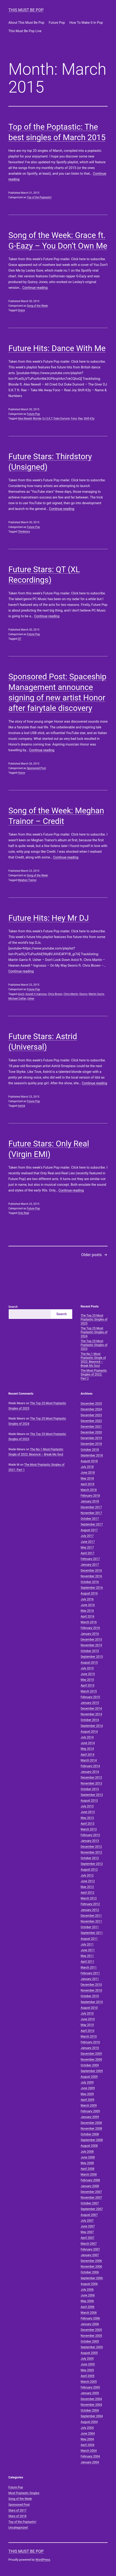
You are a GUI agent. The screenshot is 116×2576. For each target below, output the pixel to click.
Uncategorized (18, 2527)
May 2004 (87, 2439)
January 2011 (90, 1979)
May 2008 (87, 2163)
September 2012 (92, 1863)
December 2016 (91, 1570)
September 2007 (92, 2209)
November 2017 (91, 1513)
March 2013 (89, 1829)
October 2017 (90, 1518)
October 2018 (90, 1449)
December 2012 (91, 1846)
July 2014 (87, 1737)
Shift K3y (89, 418)
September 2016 (92, 1587)
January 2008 (90, 2186)
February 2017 (90, 1559)
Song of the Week (37, 305)
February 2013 (90, 1835)
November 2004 (91, 2404)
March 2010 (89, 2036)
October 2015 (90, 1651)
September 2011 (92, 1932)
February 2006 (90, 2318)
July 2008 (87, 2151)
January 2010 (90, 2048)
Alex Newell (25, 418)
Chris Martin (71, 994)
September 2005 (92, 2347)
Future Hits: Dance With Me (57, 348)
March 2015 (89, 1691)
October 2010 (90, 1996)
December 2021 (91, 1426)
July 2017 (87, 1535)
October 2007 (90, 2203)
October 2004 (90, 2410)
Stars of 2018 (17, 2516)
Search (13, 1306)
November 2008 (91, 2128)
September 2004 (92, 2416)
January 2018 (90, 1501)
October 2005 (90, 2341)
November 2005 (91, 2335)
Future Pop (57, 23)
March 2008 (89, 2174)
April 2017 (87, 1553)
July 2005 (87, 2358)
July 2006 (87, 2289)
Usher (30, 998)
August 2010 (89, 2007)
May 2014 (87, 1748)
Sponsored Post (36, 768)
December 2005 (91, 2329)
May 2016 (87, 1610)
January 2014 (90, 1771)
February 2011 (90, 1973)
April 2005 (87, 2376)
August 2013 (89, 1800)
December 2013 (91, 1777)
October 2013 (90, 1789)
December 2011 (91, 1915)
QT (19, 638)
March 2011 (89, 1967)
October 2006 (90, 2272)
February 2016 (90, 1628)
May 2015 (87, 1679)
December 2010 (91, 1984)
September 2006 (92, 2278)
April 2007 (87, 2237)
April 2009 (87, 2099)
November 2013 (91, 1783)
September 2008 (92, 2140)
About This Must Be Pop (26, 23)
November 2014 (91, 1714)
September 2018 (92, 1455)
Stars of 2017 (17, 2510)
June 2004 (88, 2433)
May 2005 (87, 2370)
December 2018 (91, 1443)
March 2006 (89, 2312)
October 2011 (90, 1927)
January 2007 (90, 2255)
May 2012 (87, 1887)
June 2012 (88, 1881)
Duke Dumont (62, 418)
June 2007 (88, 2226)
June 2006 (88, 2295)
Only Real (23, 1213)
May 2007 (87, 2232)
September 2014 (92, 1725)
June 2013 (88, 1812)
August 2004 (89, 2422)
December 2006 (91, 2260)
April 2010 (87, 2030)
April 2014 (87, 1754)
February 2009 (90, 2111)
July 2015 (87, 1668)
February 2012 (90, 1904)
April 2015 (87, 1685)
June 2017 (88, 1541)
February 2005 (90, 2387)
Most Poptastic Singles (23, 2493)
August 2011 (89, 1938)
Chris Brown (55, 994)
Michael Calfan (17, 998)
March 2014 (89, 1760)
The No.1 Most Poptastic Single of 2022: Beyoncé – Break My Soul (93, 1359)
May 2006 (87, 2301)
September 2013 (92, 1794)
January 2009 (90, 2117)
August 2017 (89, 1530)
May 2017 (87, 1547)
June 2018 (88, 1472)
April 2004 (87, 2445)
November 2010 (91, 1990)
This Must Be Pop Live (24, 31)
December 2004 (91, 2399)
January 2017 (90, 1564)
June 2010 (88, 2019)
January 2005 (90, 2393)
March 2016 (89, 1622)
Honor (21, 772)
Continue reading (35, 288)
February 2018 (90, 1495)
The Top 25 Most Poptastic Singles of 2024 (94, 1332)
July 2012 (87, 1875)
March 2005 (89, 2381)
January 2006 (90, 2324)
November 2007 (91, 2197)
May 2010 (87, 2025)
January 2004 (90, 2462)
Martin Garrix (96, 994)
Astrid (21, 1105)
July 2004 (87, 2427)
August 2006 (89, 2284)
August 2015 (89, 1662)
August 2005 (89, 2353)
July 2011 (87, 1944)
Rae (80, 418)
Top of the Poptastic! (39, 197)
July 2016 (87, 1599)
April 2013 (87, 1823)
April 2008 (87, 2168)
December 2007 (91, 2191)
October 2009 (90, 2065)
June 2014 (88, 1743)
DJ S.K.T (47, 418)
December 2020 (91, 1432)
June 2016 (88, 1605)
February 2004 (90, 2456)
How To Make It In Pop (86, 23)
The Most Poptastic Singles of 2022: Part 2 (94, 1374)
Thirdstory (24, 531)
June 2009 (88, 2088)
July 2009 (87, 2082)
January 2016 (90, 1633)
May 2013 (87, 1818)
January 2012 (90, 1910)
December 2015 (91, 1639)
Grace (21, 310)
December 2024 (91, 1409)
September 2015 (92, 1656)
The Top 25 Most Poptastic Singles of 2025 (94, 1319)
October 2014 (90, 1720)
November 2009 (91, 2059)
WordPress (43, 2559)
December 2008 (91, 2122)
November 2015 (91, 1645)
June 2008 (88, 2157)
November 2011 (91, 1921)
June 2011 (88, 1950)
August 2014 (89, 1731)
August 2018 (89, 1461)
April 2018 (87, 1484)
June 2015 (88, 1674)
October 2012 (90, 1858)
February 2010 (90, 2042)
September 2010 (92, 2002)
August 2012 (89, 1869)
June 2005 (88, 2364)
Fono (74, 418)
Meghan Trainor (27, 880)
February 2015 (90, 1697)
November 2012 (91, 1852)
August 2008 (89, 2145)
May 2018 (87, 1478)
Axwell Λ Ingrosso (36, 994)
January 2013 (90, 1840)
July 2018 (87, 1466)
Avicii (21, 994)
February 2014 (90, 1766)
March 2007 (89, 2243)
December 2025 (91, 1403)
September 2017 (92, 1524)
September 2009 (92, 2071)
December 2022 (91, 1421)
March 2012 (89, 1898)
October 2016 (90, 1582)
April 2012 (87, 1892)
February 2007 (90, 2249)
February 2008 (90, 2180)
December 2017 (91, 1507)
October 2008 (90, 2134)
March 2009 (89, 2105)
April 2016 (87, 1616)
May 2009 (87, 2094)
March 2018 (89, 1490)
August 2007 (89, 2215)
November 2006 (91, 2266)
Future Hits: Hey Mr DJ (48, 918)
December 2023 (91, 1415)
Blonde (37, 418)
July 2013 (87, 1806)
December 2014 (91, 1708)
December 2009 (91, 2053)
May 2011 (87, 1956)
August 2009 (89, 2076)
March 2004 (89, 2450)
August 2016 (89, 1593)
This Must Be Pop (26, 10)
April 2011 (87, 1961)
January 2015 (90, 1702)
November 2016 (91, 1576)
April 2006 (87, 2307)
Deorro (83, 994)
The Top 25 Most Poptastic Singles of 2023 (94, 1345)
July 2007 (87, 2220)
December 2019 (91, 1438)
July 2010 (87, 2013)
